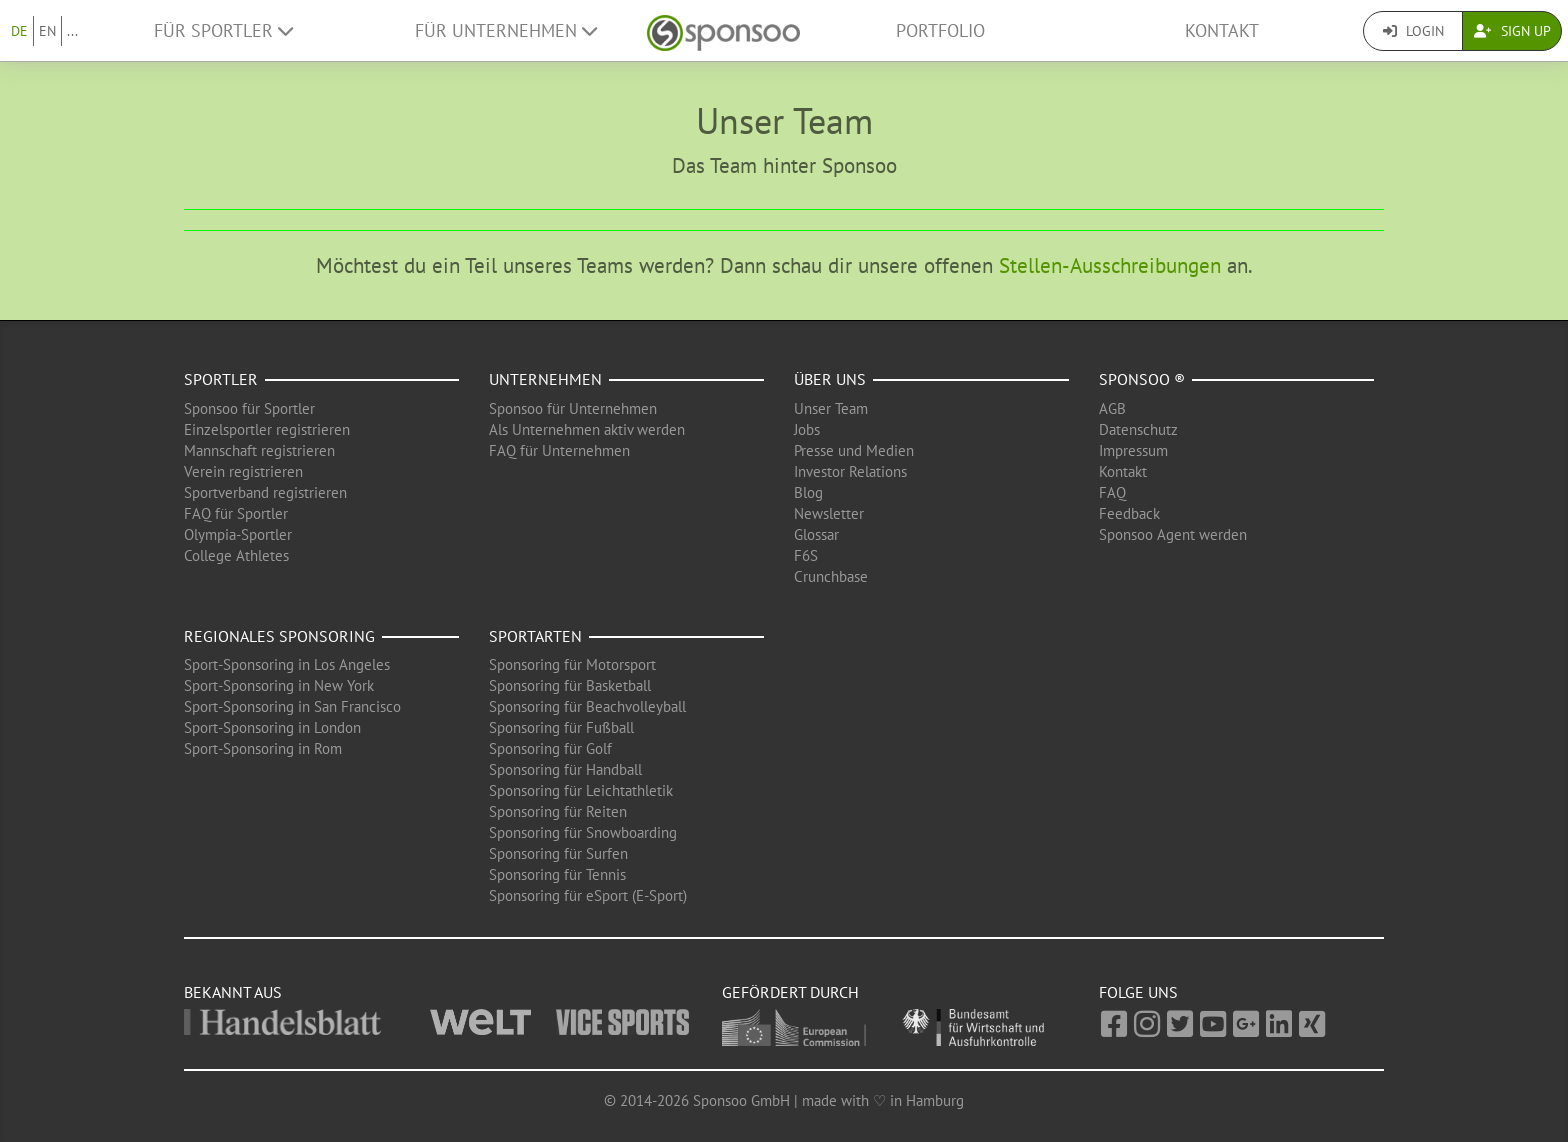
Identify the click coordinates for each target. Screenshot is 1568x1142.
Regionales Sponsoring (279, 636)
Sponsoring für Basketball (570, 685)
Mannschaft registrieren (259, 450)
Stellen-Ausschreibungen (1110, 265)
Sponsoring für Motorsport (572, 664)
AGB (1112, 408)
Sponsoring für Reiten (558, 811)
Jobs (807, 429)
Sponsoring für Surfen (558, 853)
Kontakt (1222, 30)
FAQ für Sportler (236, 513)
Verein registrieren (243, 471)
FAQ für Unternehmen (559, 450)
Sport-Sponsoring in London (272, 727)
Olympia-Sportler (238, 534)
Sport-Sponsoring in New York (279, 685)
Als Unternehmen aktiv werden (587, 429)
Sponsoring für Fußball (561, 727)
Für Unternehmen (506, 30)
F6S (806, 555)
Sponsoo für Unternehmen (573, 408)
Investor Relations (850, 471)
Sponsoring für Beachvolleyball (587, 706)
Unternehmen (545, 379)
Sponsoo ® (1142, 379)
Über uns (830, 379)
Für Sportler (223, 30)
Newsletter (829, 513)
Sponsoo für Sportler (249, 408)
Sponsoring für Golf (550, 748)
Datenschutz (1138, 429)
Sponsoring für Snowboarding (583, 832)
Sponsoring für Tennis (557, 874)
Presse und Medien (854, 450)
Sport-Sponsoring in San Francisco (292, 706)
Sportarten (535, 636)
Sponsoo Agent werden (1173, 534)
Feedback (1129, 513)
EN (47, 31)
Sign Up (1512, 31)
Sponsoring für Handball (565, 769)
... (72, 31)
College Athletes (236, 555)
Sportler (221, 379)
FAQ (1112, 492)
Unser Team (831, 408)
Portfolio (940, 30)
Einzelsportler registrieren (267, 429)
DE (19, 31)
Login (1413, 31)
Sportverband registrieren (265, 492)
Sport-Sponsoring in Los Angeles (287, 664)
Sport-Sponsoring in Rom (263, 748)
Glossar (816, 534)
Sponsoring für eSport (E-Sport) (588, 895)
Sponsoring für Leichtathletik (581, 790)
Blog (808, 492)
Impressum (1133, 450)
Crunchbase (831, 576)
